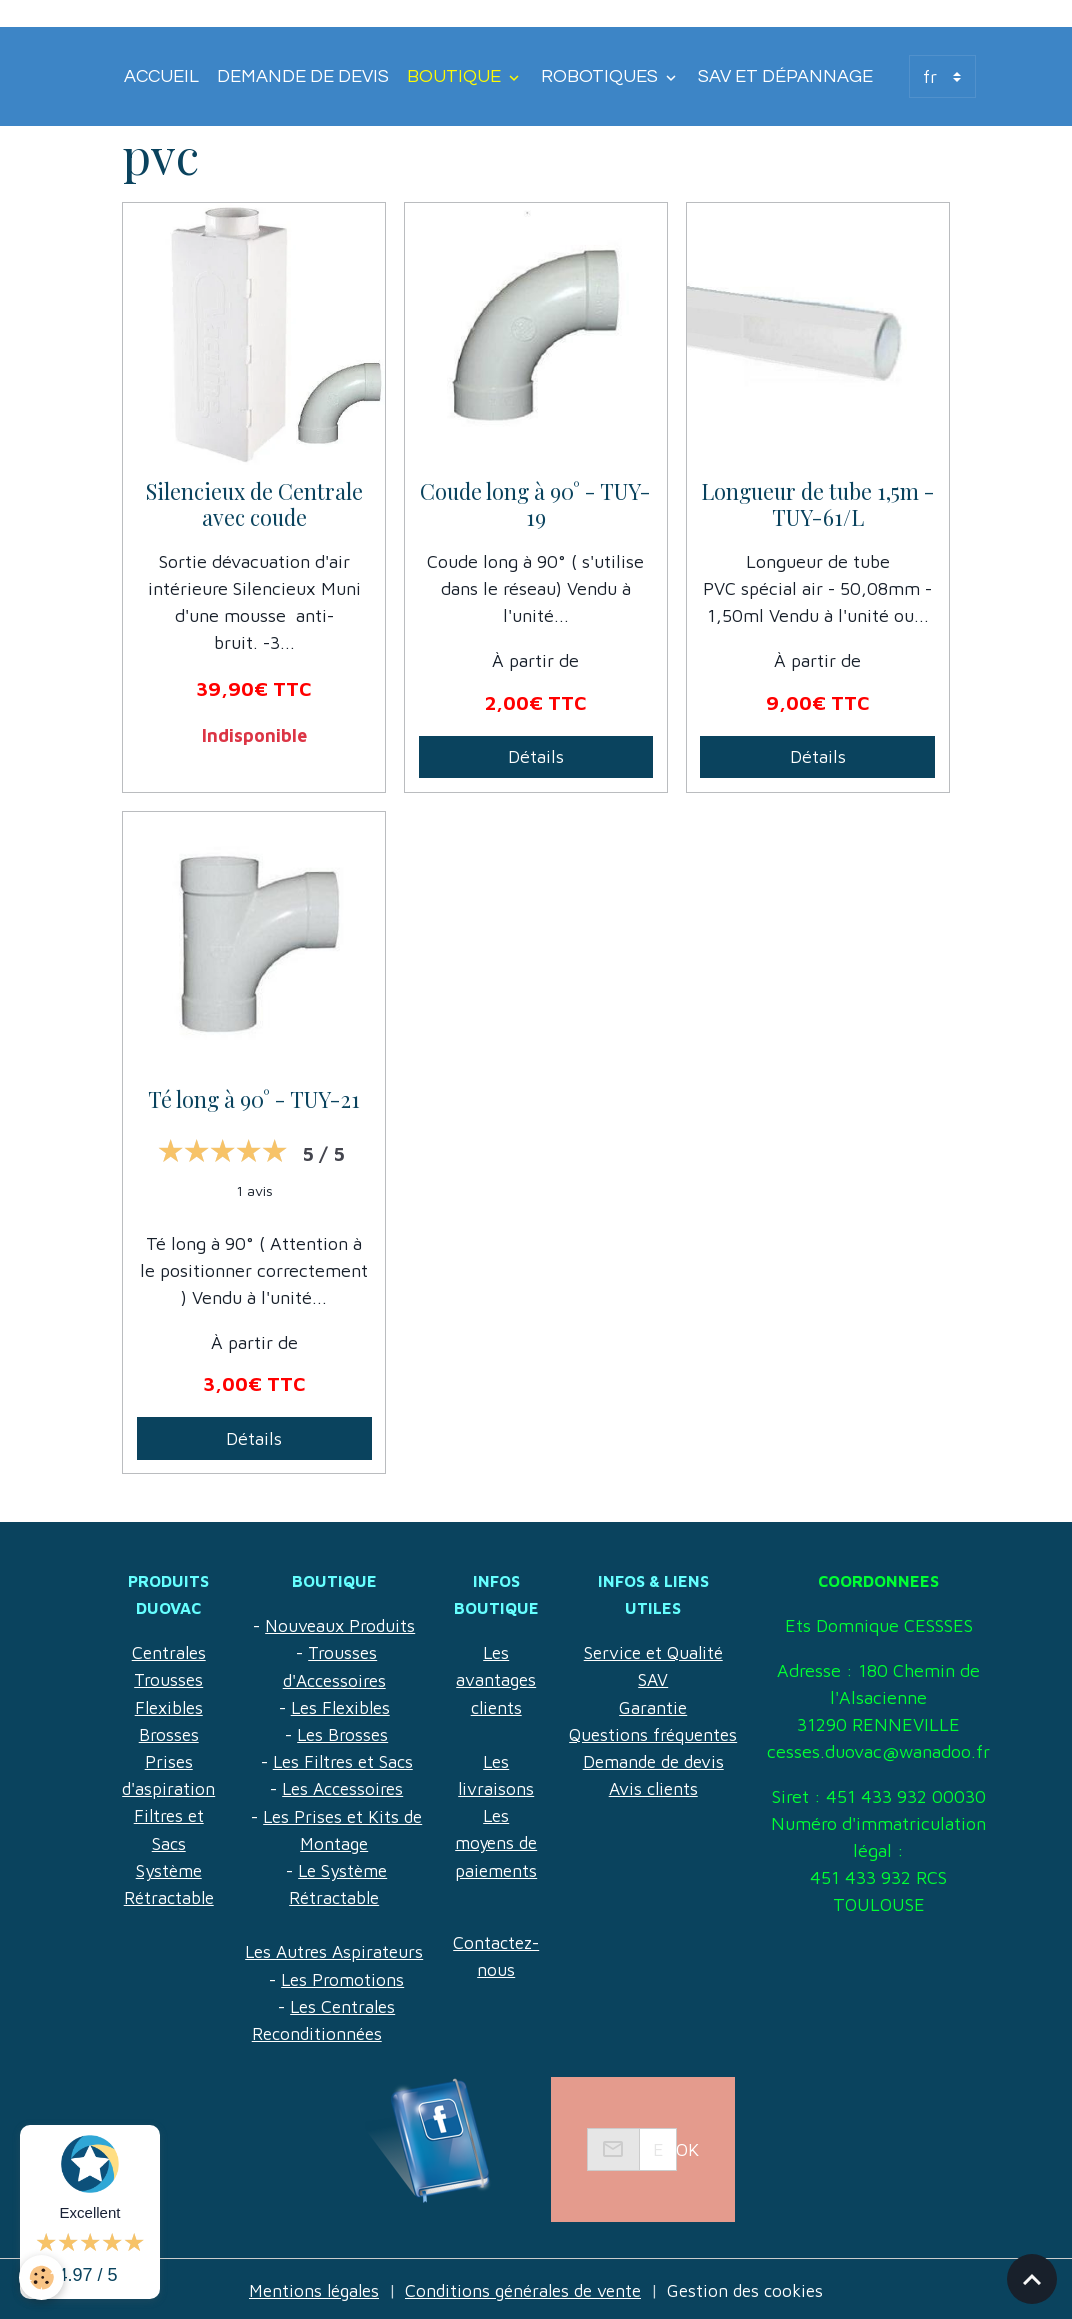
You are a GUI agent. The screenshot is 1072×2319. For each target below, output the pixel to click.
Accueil (161, 76)
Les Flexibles (344, 1706)
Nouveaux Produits (344, 1625)
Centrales (169, 1652)
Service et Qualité (665, 1625)
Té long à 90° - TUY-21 (254, 1100)
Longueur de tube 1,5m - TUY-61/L (818, 505)
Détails (536, 756)
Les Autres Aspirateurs (338, 1949)
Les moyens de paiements (504, 1841)
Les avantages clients (505, 1679)
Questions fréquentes (665, 1706)
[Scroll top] (1032, 2279)
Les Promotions (347, 1976)
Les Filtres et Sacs (347, 1760)
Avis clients (665, 1760)
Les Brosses (347, 1733)
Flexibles (169, 1706)
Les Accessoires (347, 1787)
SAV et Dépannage (785, 76)
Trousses (169, 1679)
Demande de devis (303, 76)
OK (687, 2146)
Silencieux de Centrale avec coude (254, 505)
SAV (665, 1652)
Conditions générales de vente (524, 2287)
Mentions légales (306, 2287)
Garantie (665, 1679)
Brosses (169, 1733)
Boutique (456, 76)
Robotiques (601, 76)
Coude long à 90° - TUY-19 (535, 505)
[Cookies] (42, 2277)
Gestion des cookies (754, 2287)
